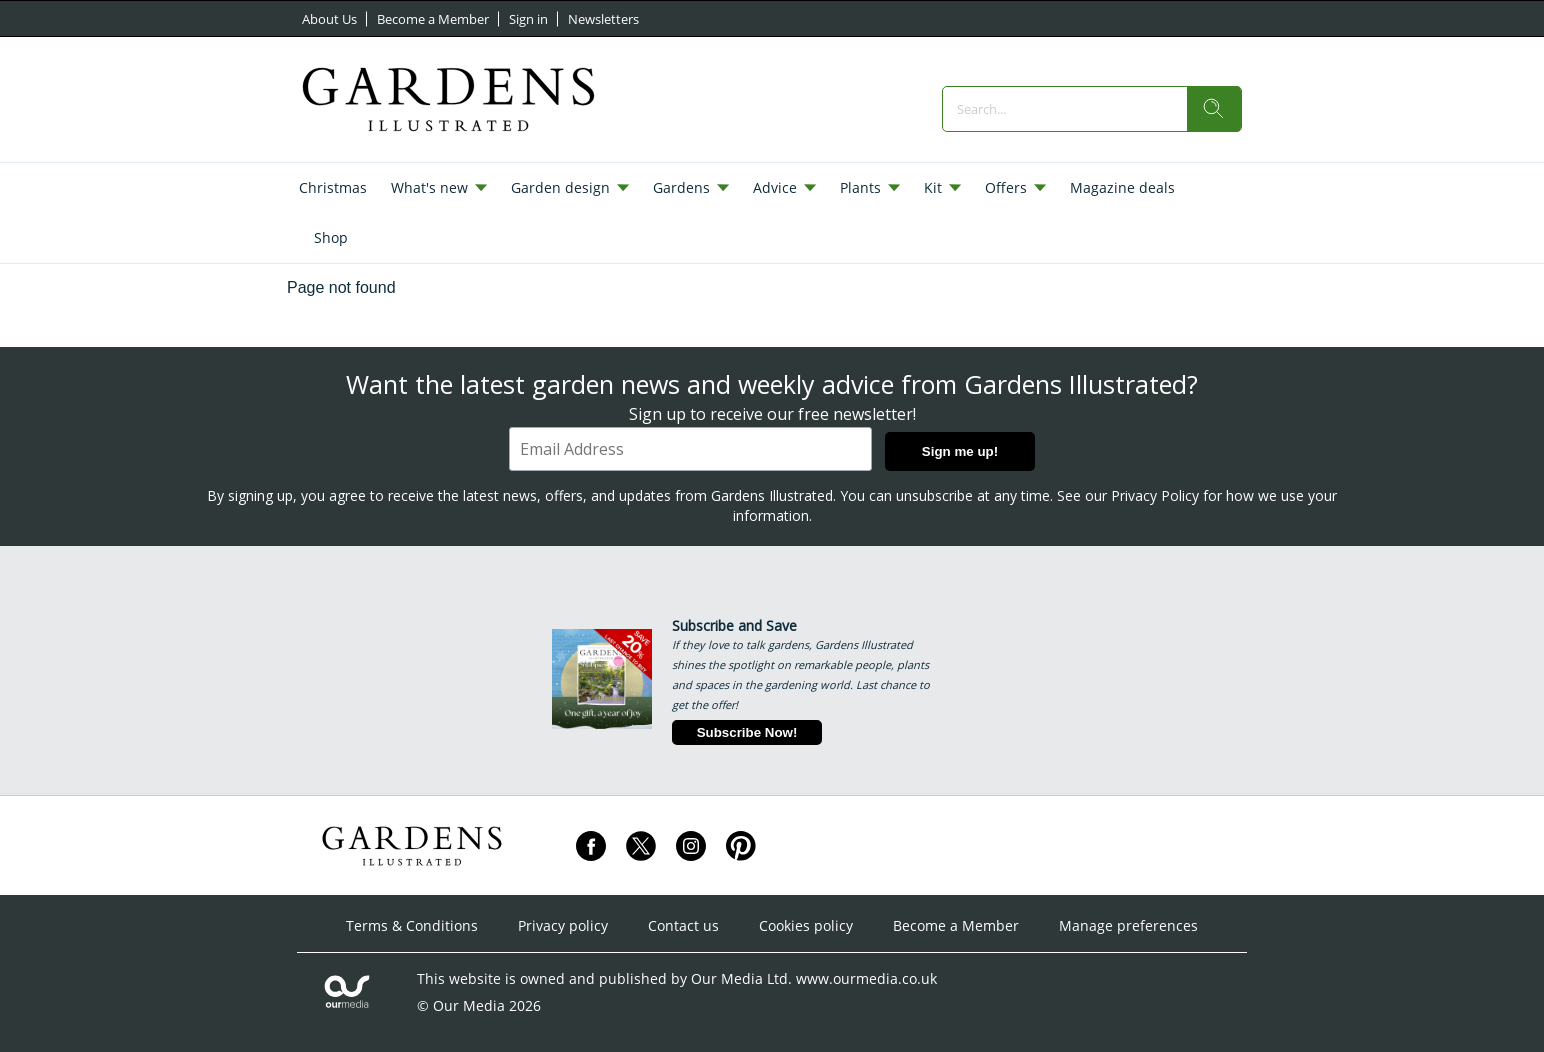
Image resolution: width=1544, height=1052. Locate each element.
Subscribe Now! (747, 732)
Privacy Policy (1155, 495)
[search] (1214, 109)
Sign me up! (960, 451)
